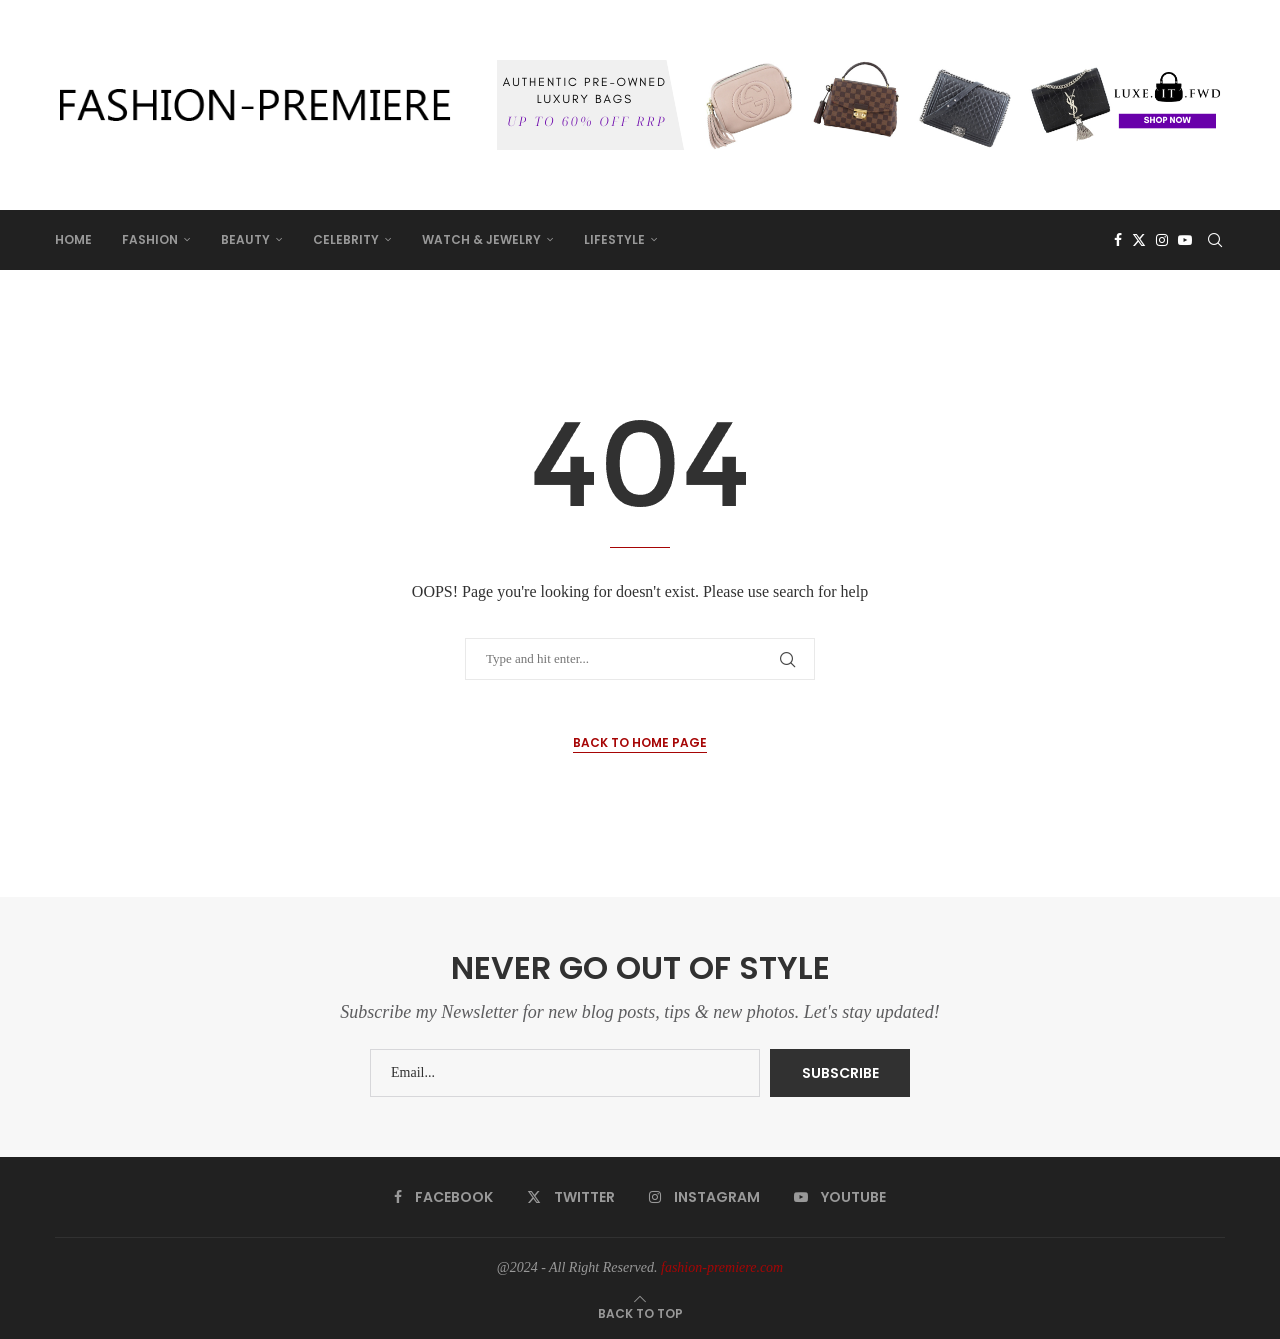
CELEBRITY (346, 239)
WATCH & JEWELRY (481, 239)
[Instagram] (1162, 240)
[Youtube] (1185, 240)
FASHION (150, 239)
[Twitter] (1139, 240)
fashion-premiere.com (722, 1267)
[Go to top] (640, 1313)
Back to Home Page (640, 742)
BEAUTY (245, 239)
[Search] (1215, 240)
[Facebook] (1118, 240)
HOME (73, 239)
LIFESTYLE (614, 239)
